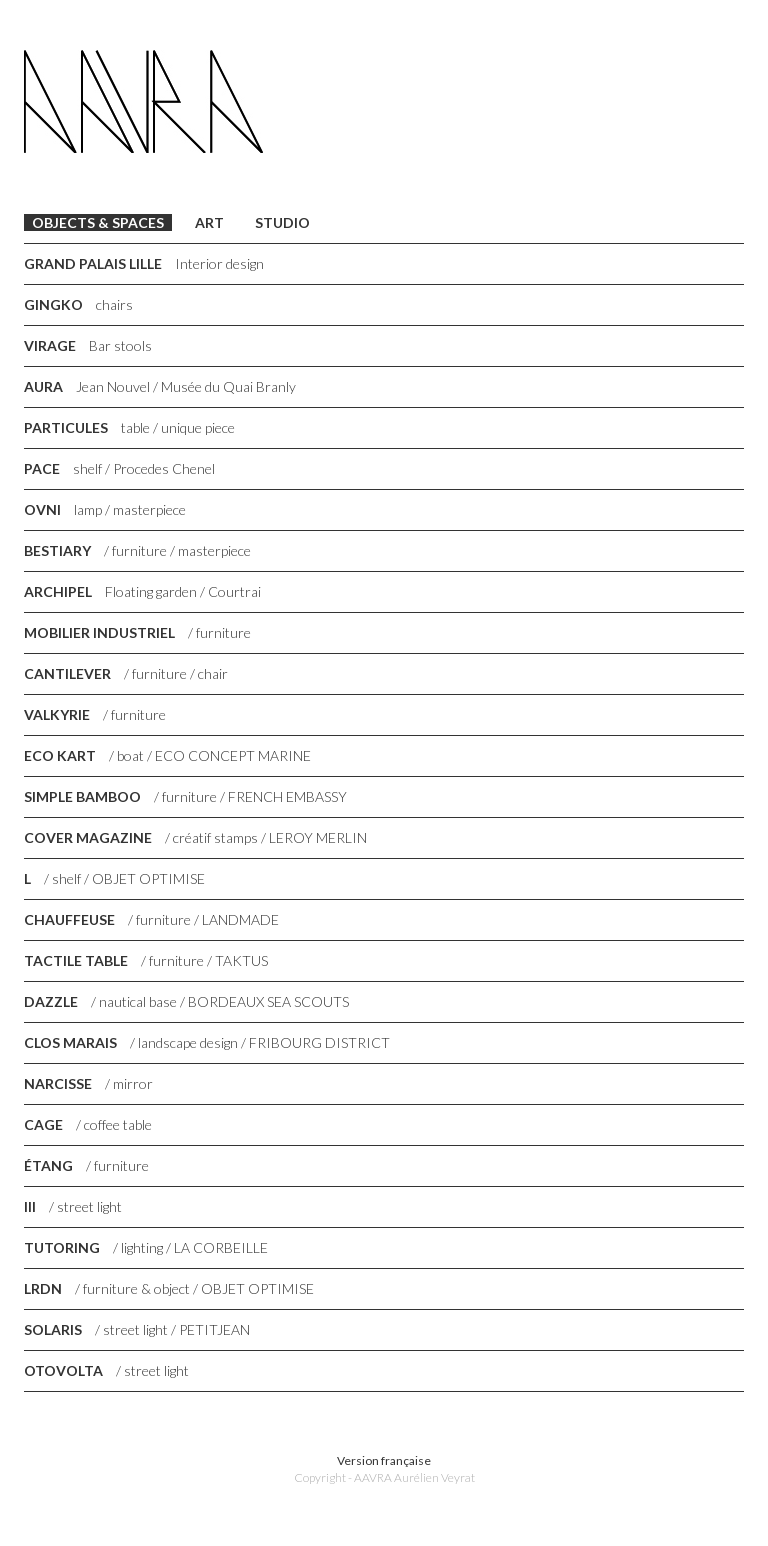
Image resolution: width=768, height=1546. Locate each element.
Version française (384, 1460)
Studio (282, 222)
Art (209, 222)
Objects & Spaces (98, 222)
